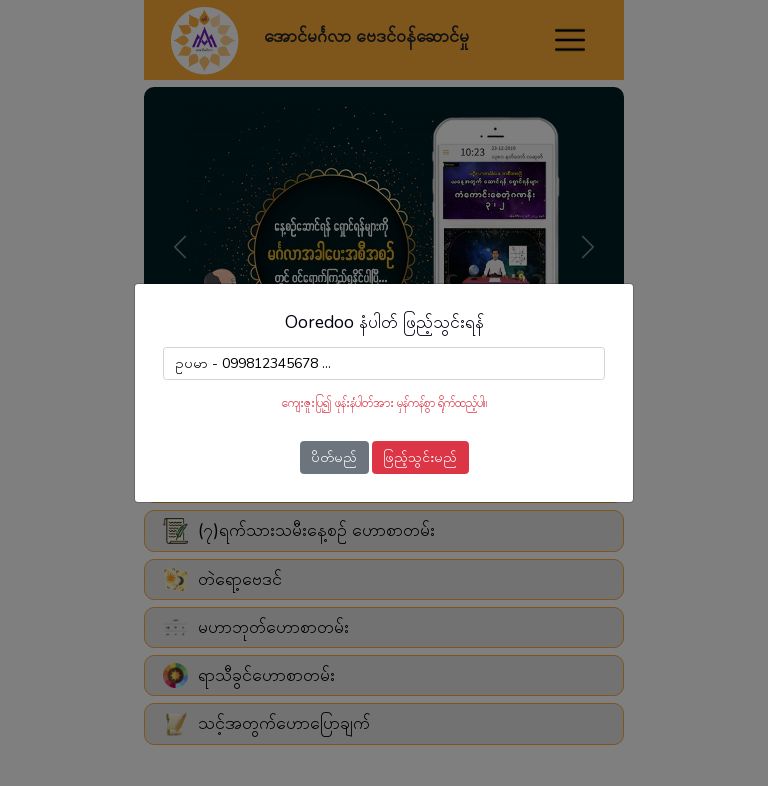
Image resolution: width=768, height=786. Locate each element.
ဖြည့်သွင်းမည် (420, 457)
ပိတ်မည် (334, 457)
